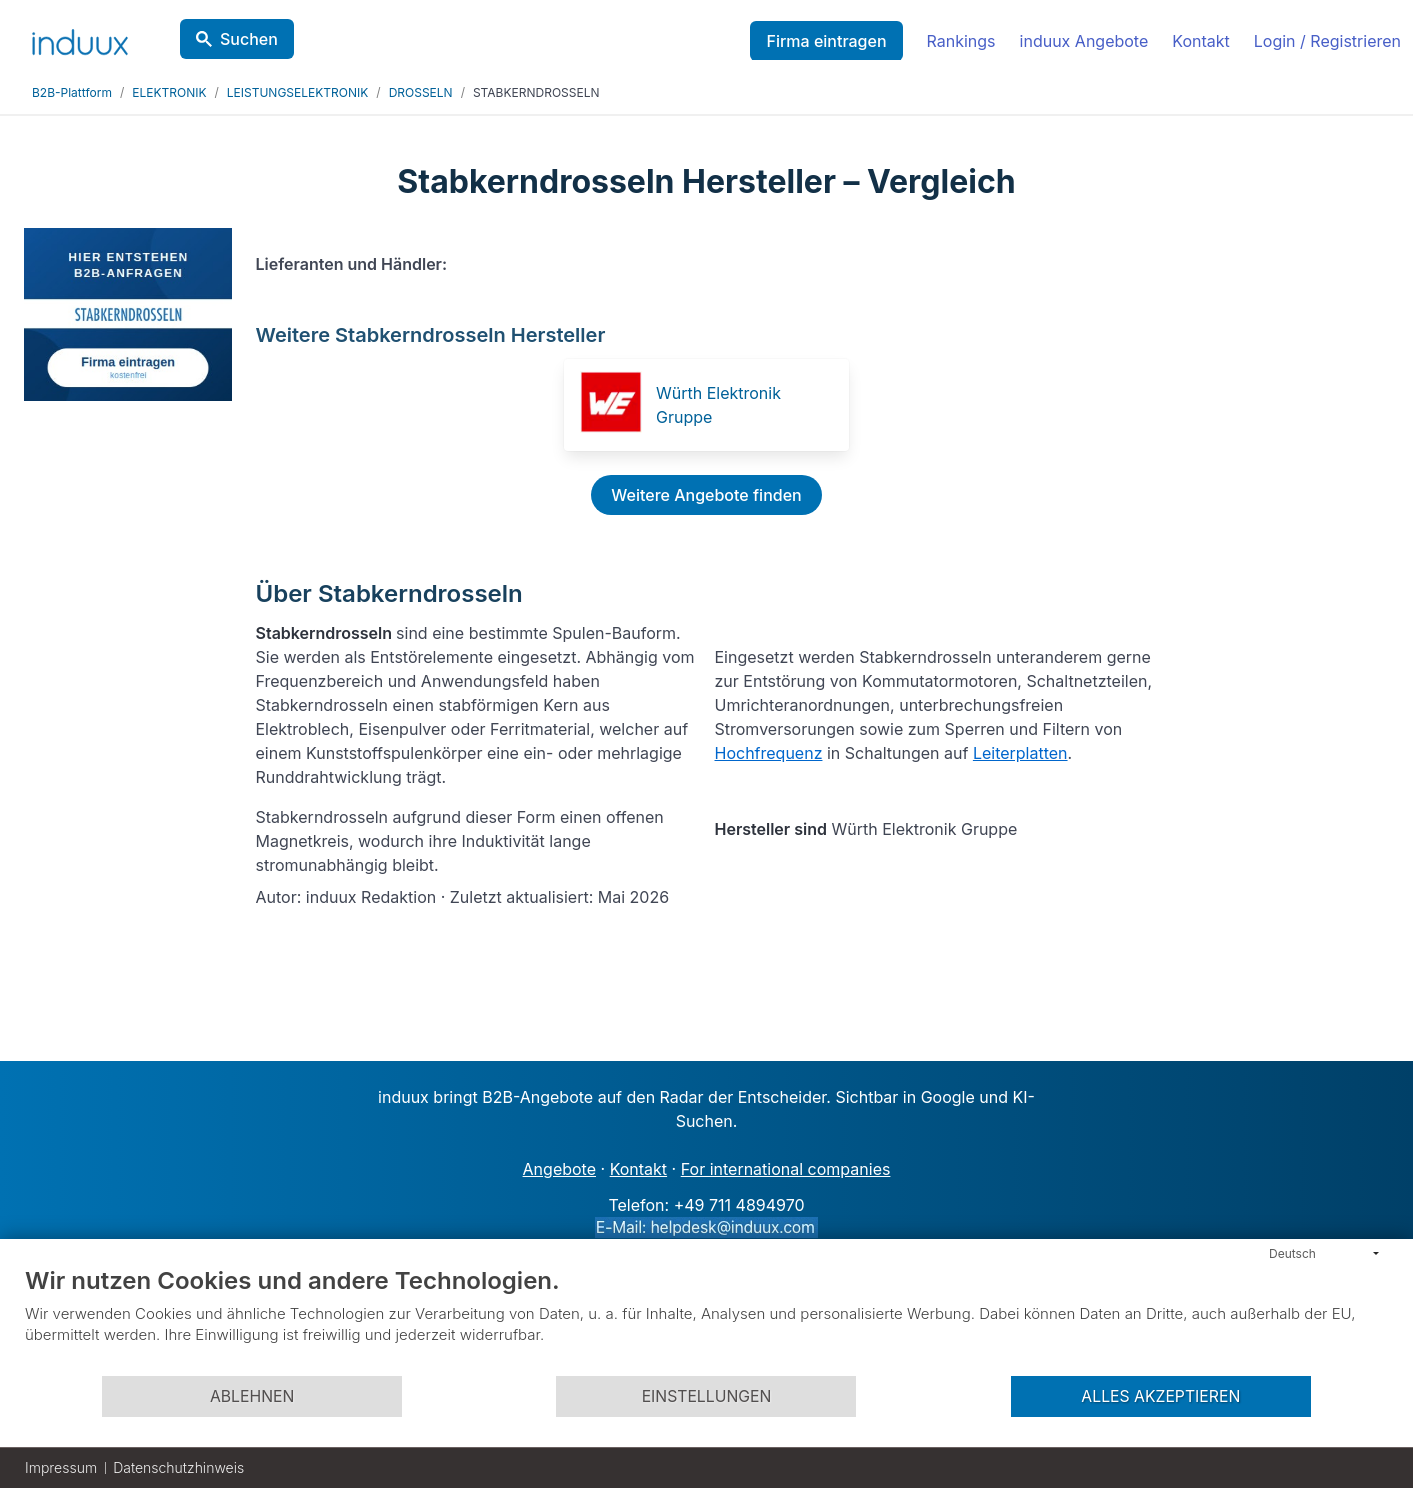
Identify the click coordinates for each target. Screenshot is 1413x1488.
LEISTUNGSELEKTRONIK (297, 92)
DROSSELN (421, 92)
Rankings (961, 41)
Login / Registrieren (1327, 41)
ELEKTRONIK (169, 92)
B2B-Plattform (72, 92)
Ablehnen (252, 1396)
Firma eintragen (826, 41)
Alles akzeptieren (1160, 1396)
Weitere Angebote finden (706, 495)
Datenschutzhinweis (178, 1467)
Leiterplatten (1020, 753)
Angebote (559, 1169)
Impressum (61, 1467)
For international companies (786, 1169)
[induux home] (80, 38)
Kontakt (1200, 41)
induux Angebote (1084, 41)
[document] (706, 1320)
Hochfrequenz (769, 753)
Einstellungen (707, 1396)
